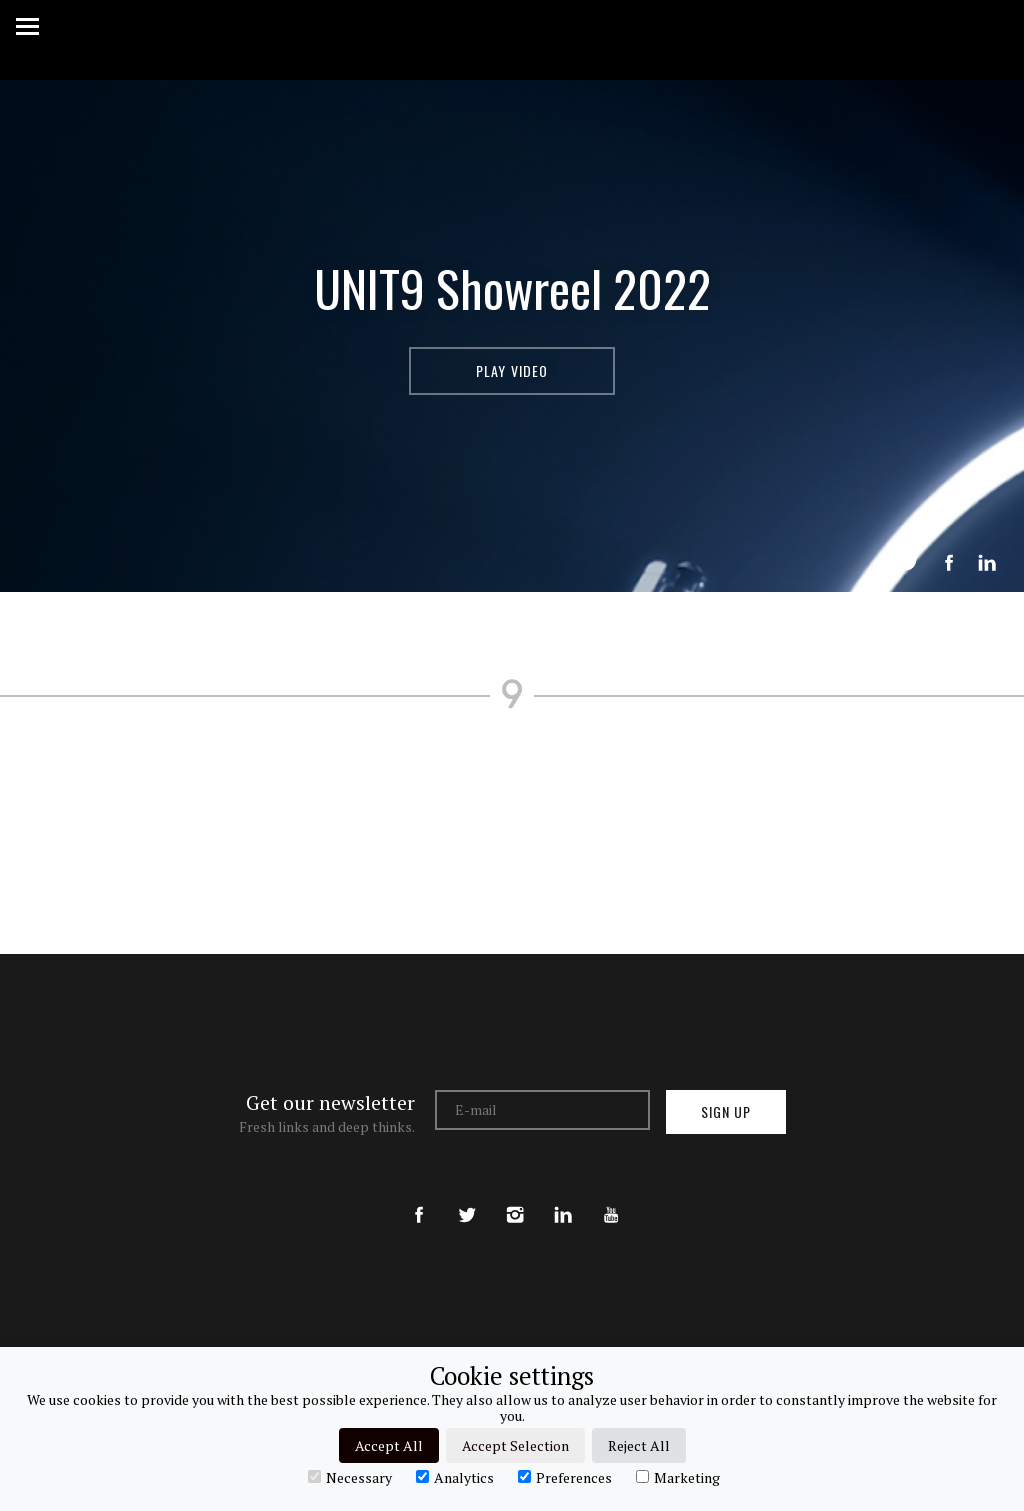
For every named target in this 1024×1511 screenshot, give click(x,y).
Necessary (350, 1477)
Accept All (389, 1445)
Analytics (455, 1477)
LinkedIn (987, 563)
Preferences (565, 1477)
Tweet (909, 563)
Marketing (678, 1477)
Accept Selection (515, 1445)
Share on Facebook (949, 563)
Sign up (726, 1111)
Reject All (639, 1445)
